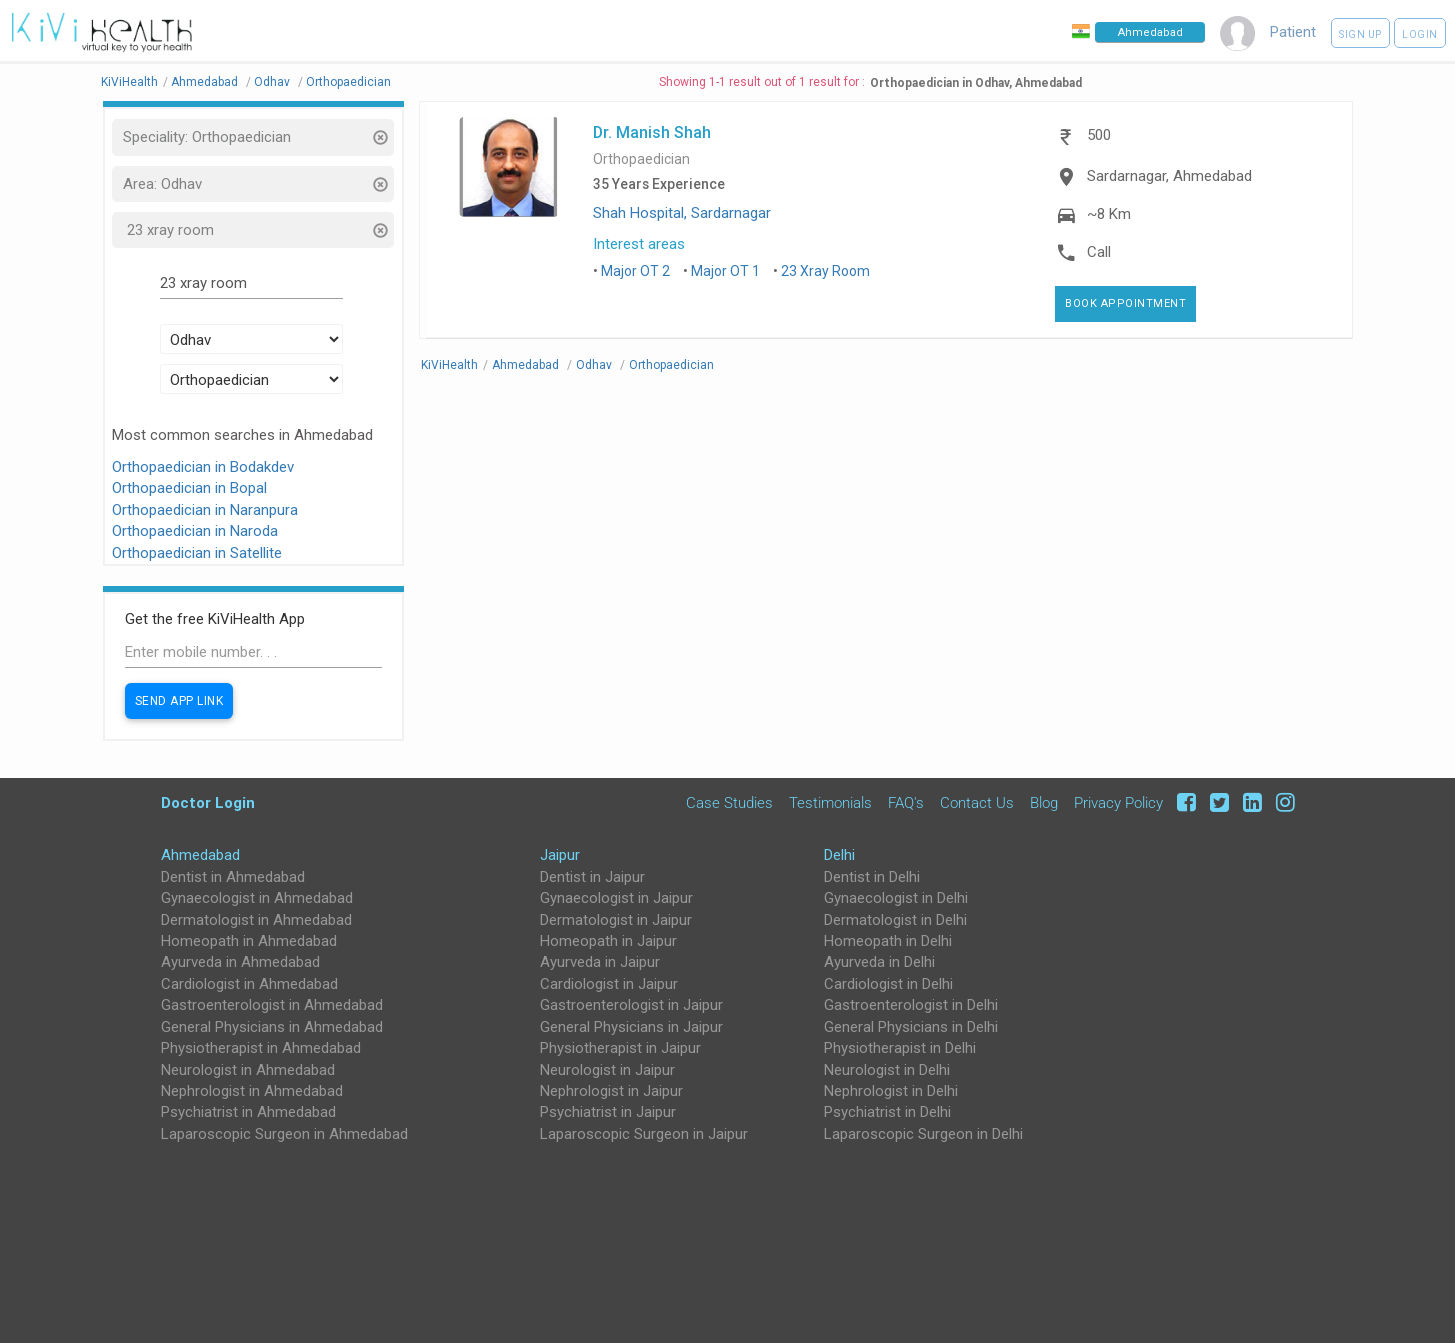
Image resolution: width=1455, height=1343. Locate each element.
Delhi (839, 855)
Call (1099, 252)
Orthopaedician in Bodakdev (203, 467)
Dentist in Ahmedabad (233, 877)
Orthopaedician (641, 159)
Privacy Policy (1118, 803)
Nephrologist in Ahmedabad (252, 1091)
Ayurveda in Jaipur (600, 962)
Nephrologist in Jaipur (611, 1091)
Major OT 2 (635, 271)
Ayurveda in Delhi (879, 962)
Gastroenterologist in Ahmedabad (272, 1005)
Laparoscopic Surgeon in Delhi (923, 1134)
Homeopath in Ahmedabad (249, 941)
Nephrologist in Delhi (891, 1091)
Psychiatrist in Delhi (887, 1112)
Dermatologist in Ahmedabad (256, 920)
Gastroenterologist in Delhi (911, 1005)
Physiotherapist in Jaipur (620, 1048)
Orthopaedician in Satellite (197, 553)
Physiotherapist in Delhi (900, 1048)
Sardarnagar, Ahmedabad (1169, 176)
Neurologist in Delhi (887, 1070)
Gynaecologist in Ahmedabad (257, 898)
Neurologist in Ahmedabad (248, 1070)
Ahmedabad (200, 855)
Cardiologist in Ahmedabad (249, 984)
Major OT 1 (725, 271)
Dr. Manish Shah (652, 132)
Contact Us (977, 803)
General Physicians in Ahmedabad (272, 1027)
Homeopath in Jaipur (608, 941)
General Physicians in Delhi (911, 1027)
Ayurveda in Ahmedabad (240, 962)
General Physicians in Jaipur (631, 1027)
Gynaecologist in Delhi (896, 898)
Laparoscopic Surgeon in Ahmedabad (284, 1134)
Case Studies (729, 803)
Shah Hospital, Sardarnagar (682, 213)
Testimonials (830, 803)
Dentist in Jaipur (592, 877)
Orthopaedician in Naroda (195, 531)
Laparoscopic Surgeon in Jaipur (644, 1134)
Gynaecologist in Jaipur (616, 898)
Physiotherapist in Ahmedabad (261, 1048)
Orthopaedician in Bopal (189, 488)
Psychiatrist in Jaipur (608, 1112)
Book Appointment (1125, 303)
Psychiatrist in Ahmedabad (248, 1112)
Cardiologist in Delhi (888, 984)
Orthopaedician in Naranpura (205, 510)
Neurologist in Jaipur (607, 1070)
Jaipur (560, 855)
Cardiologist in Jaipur (609, 984)
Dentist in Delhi (872, 877)
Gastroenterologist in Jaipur (631, 1005)
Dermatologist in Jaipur (616, 920)
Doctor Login (208, 802)
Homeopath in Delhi (888, 941)
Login (1420, 34)
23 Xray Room (825, 271)
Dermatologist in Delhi (895, 920)
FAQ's (906, 803)
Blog (1044, 803)
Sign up (1360, 34)
